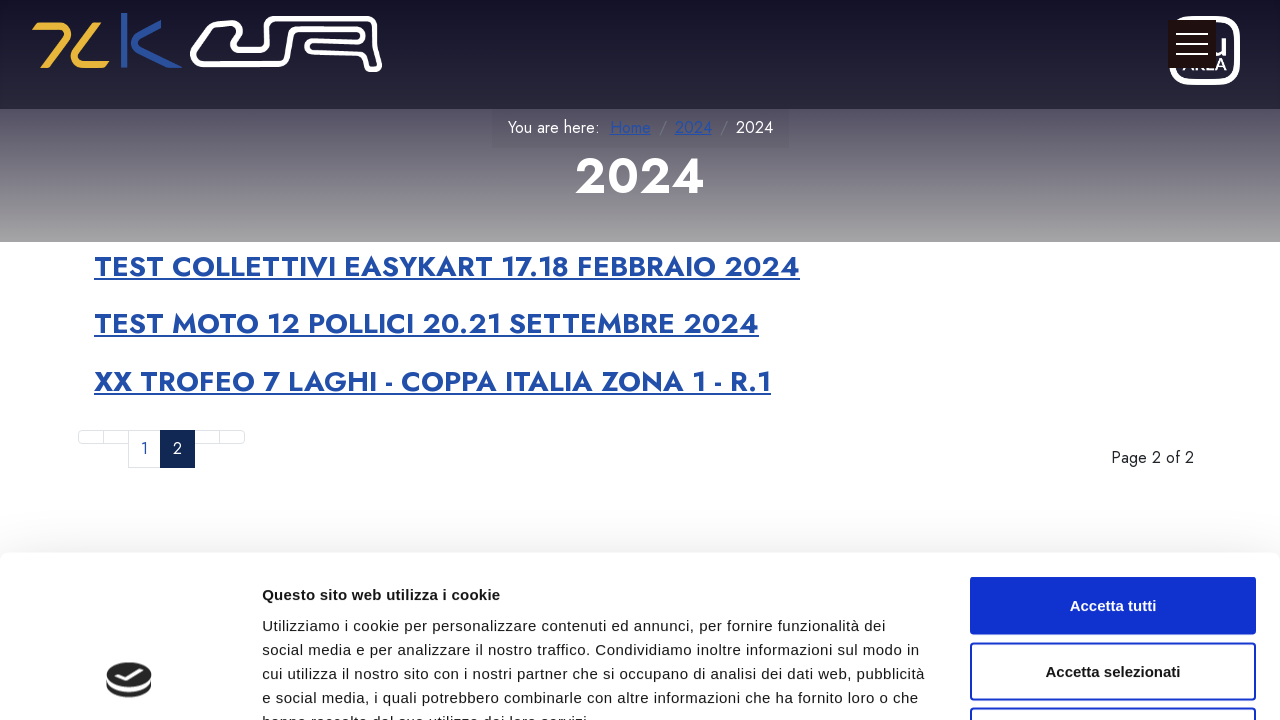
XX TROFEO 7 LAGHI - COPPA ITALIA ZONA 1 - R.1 (432, 381)
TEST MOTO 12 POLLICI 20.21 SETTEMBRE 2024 (426, 323)
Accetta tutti (1113, 457)
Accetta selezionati (1112, 523)
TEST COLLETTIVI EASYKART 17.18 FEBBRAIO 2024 (447, 266)
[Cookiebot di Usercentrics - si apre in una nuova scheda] (129, 681)
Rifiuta (1113, 588)
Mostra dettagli (1052, 680)
